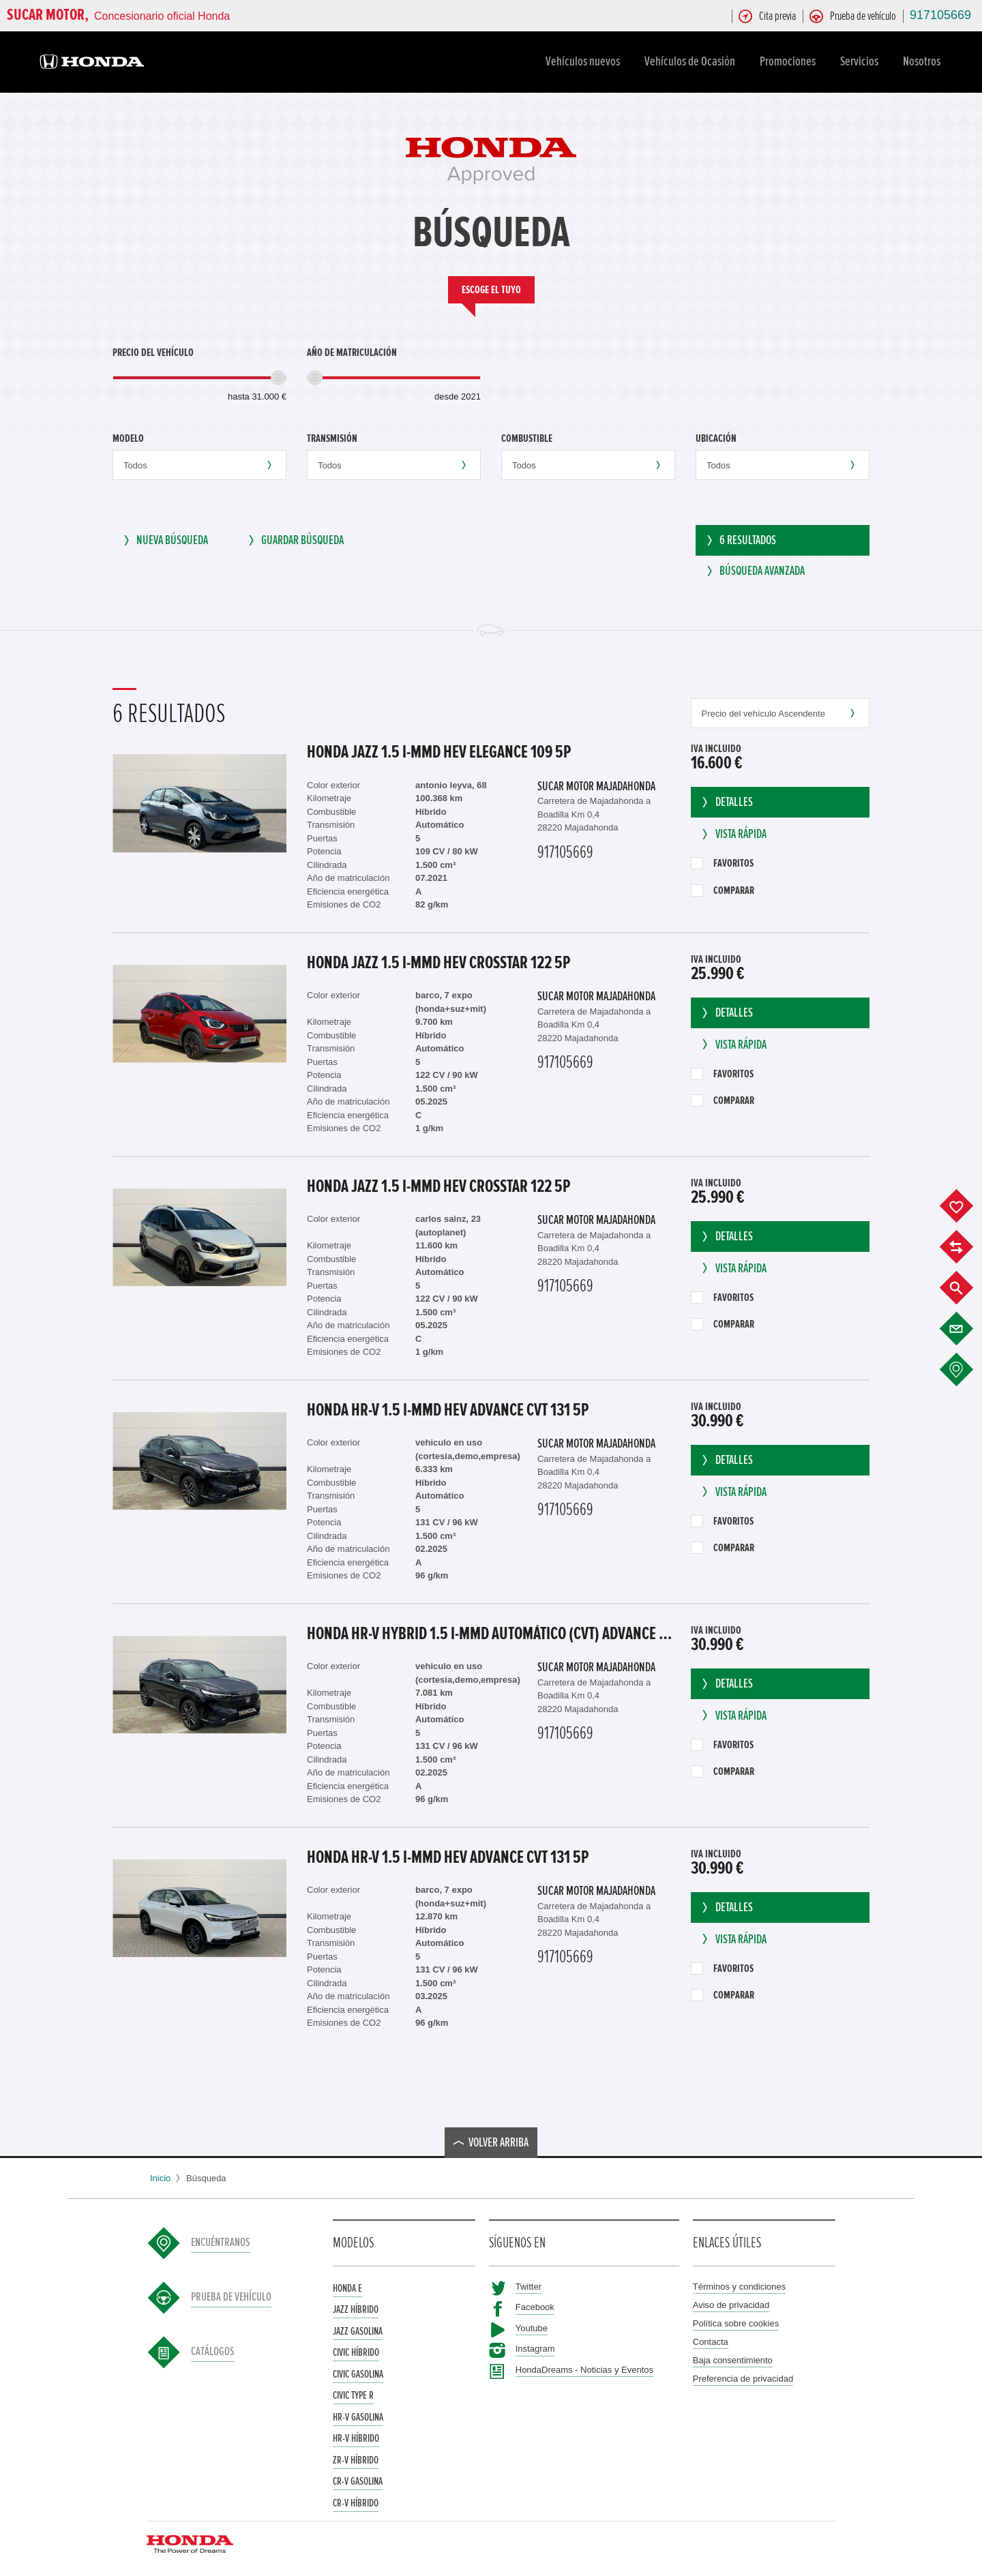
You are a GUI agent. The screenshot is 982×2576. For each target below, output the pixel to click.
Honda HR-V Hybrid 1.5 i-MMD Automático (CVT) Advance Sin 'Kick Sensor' (492, 1629)
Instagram (535, 2344)
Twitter (528, 2282)
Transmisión (332, 438)
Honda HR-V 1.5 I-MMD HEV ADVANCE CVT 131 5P (448, 1406)
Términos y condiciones (739, 2282)
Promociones (790, 61)
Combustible (526, 438)
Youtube (532, 2324)
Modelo (128, 438)
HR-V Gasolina (358, 2413)
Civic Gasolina (358, 2370)
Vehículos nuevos (585, 61)
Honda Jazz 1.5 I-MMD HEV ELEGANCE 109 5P (439, 748)
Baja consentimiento (733, 2356)
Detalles (726, 798)
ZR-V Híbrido (355, 2456)
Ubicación (716, 438)
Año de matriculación (352, 352)
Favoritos (722, 859)
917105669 (940, 15)
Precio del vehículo (153, 352)
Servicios (861, 61)
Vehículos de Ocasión (691, 61)
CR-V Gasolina (358, 2477)
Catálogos (213, 2348)
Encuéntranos (220, 2239)
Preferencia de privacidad (743, 2374)
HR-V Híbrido (356, 2434)
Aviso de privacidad (731, 2301)
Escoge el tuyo (491, 289)
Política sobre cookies (736, 2319)
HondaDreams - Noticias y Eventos (584, 2366)
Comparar (722, 886)
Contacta (710, 2338)
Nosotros (923, 61)
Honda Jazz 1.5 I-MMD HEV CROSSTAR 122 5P (438, 959)
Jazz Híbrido (355, 2305)
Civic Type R (353, 2391)
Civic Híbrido (356, 2348)
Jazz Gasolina (358, 2327)
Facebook (535, 2303)
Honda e (347, 2284)
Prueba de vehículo (231, 2294)
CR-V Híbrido (355, 2498)
